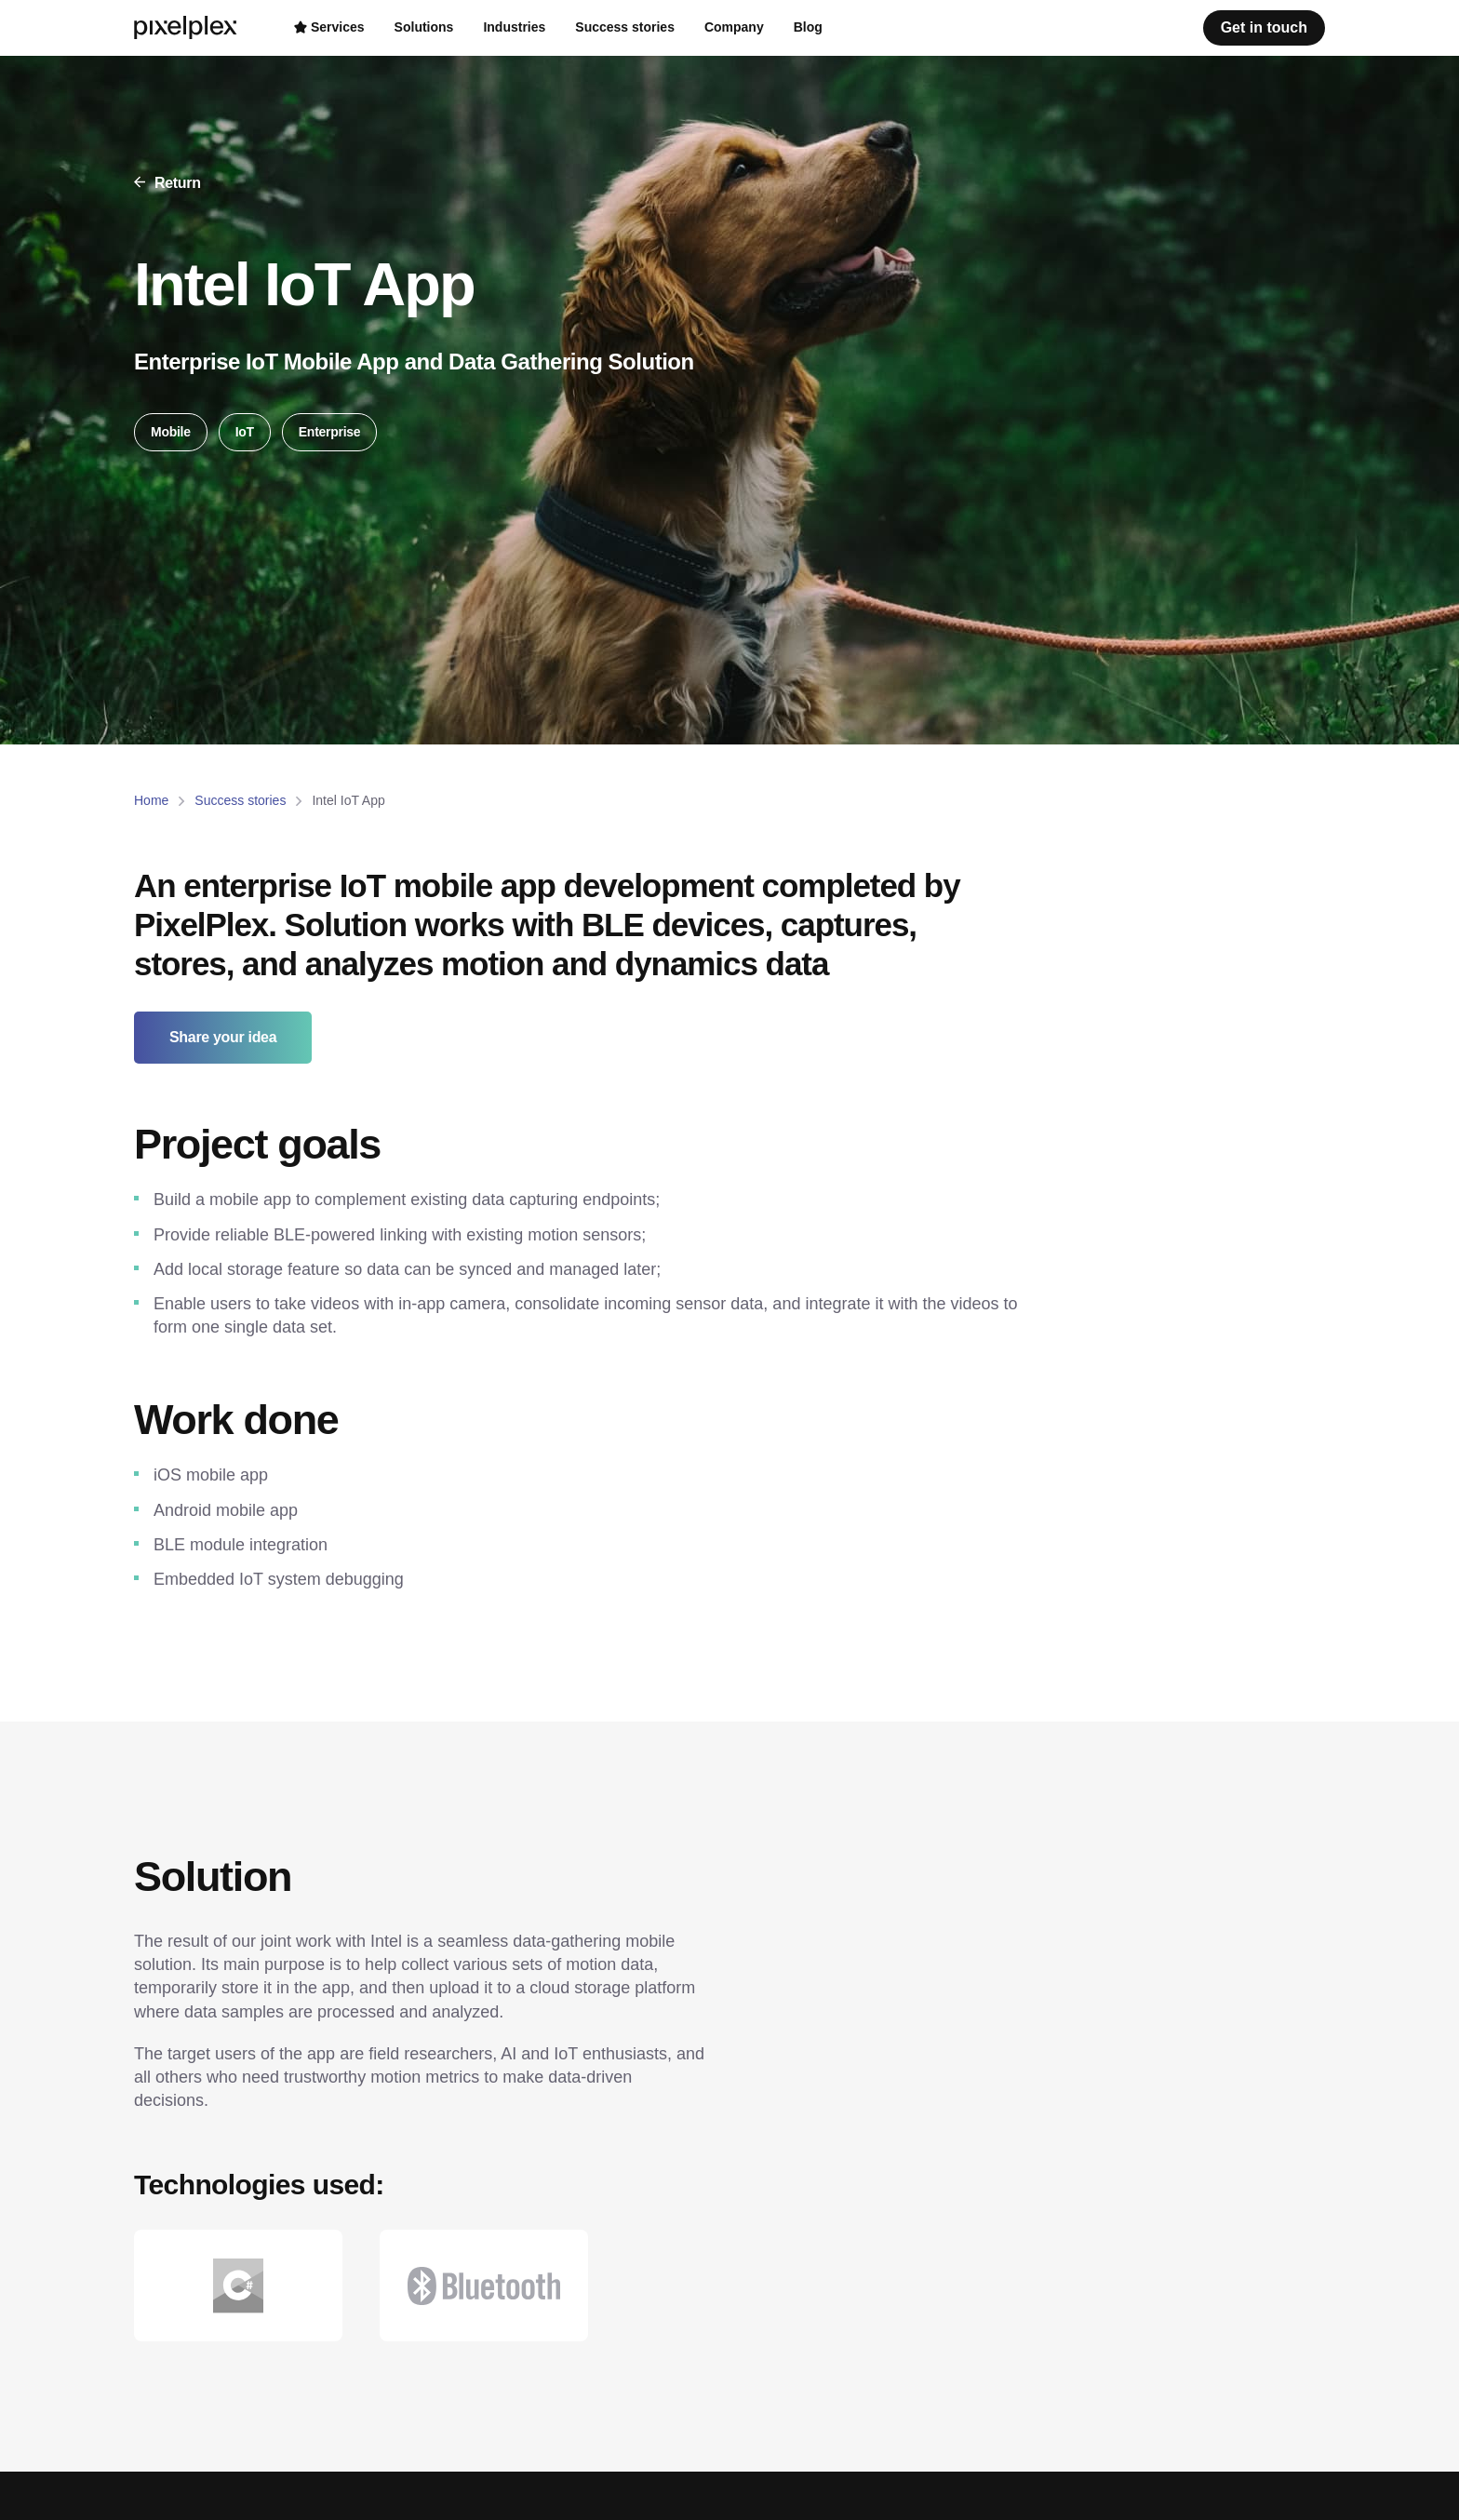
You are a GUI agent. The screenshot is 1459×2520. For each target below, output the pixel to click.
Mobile (171, 431)
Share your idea (222, 1037)
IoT (244, 431)
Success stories (240, 800)
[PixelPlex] (188, 28)
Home (151, 800)
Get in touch (1264, 27)
